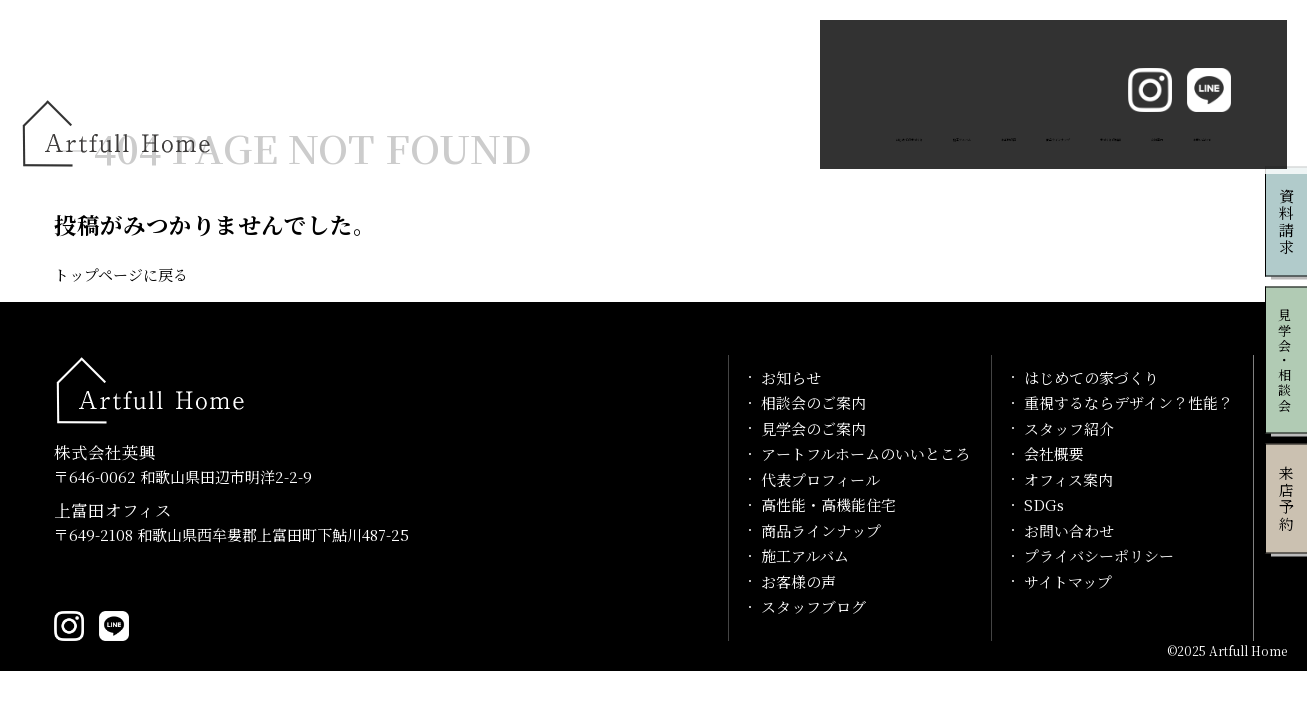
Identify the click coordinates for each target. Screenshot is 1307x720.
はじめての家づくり (441, 72)
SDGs (1044, 504)
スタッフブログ (813, 606)
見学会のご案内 (813, 428)
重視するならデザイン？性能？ (1128, 402)
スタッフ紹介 (1069, 428)
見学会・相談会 (1285, 360)
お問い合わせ (1182, 72)
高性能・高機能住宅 (828, 504)
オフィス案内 (1068, 479)
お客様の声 (694, 72)
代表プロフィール (820, 479)
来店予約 (1286, 499)
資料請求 (1286, 222)
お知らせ (791, 377)
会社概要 (1054, 453)
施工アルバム (583, 72)
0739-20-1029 (118, 579)
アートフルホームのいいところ (865, 453)
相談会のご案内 (813, 402)
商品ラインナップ (822, 72)
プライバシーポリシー (1099, 555)
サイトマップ (1068, 581)
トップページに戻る (121, 274)
